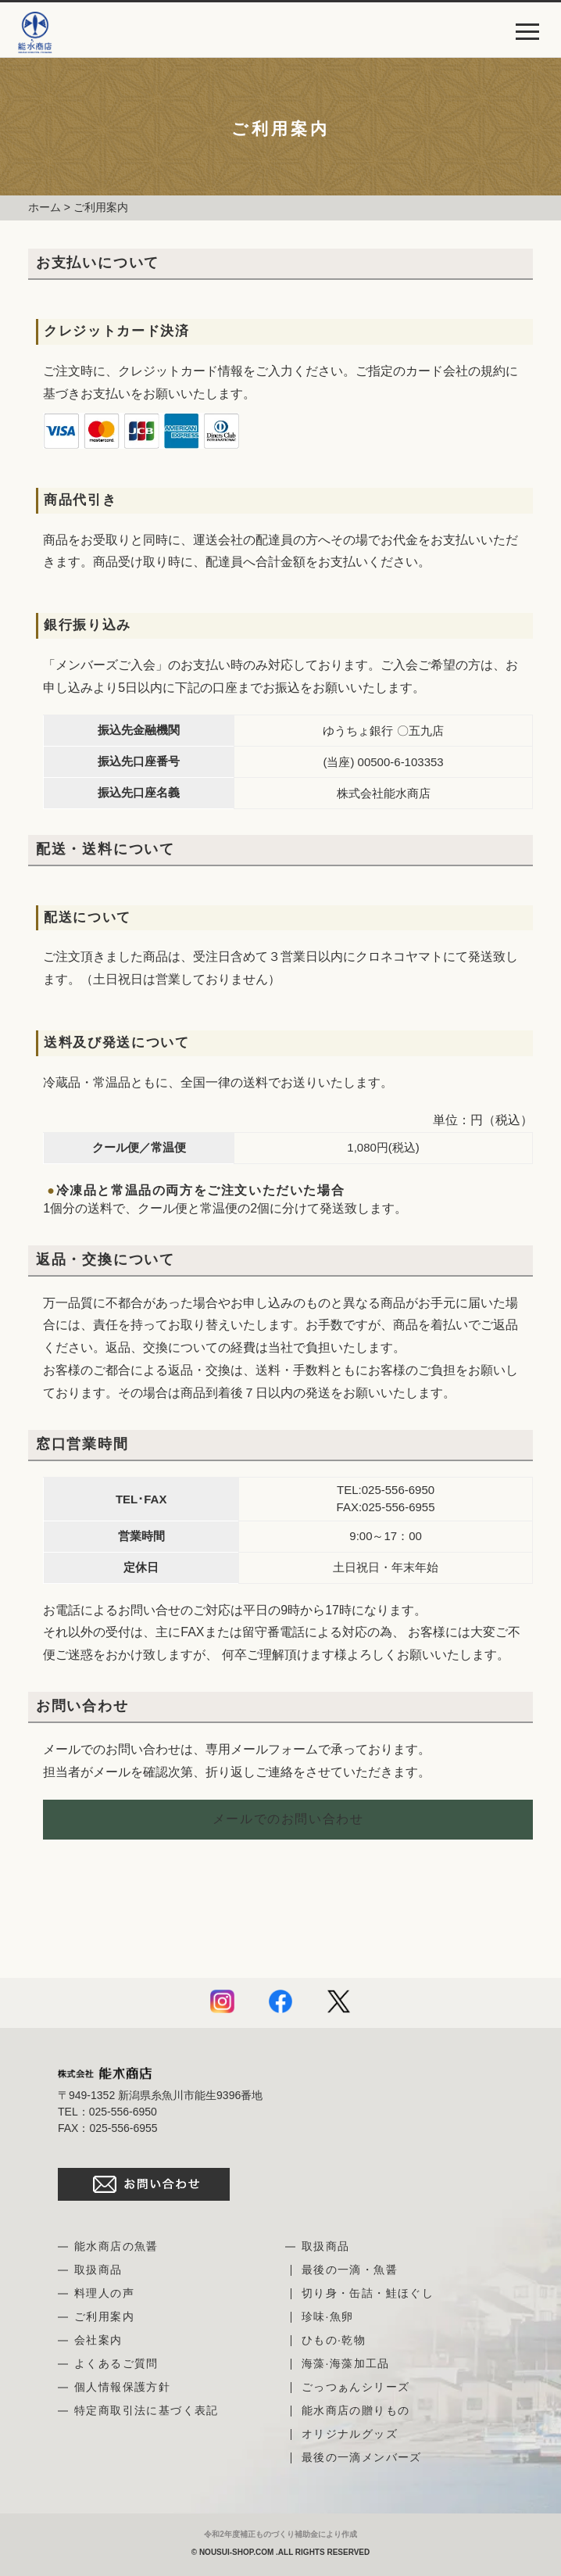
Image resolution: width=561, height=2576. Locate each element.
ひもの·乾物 (334, 2340)
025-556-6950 (398, 1489)
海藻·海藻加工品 (346, 2363)
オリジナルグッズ (350, 2433)
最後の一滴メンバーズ (362, 2457)
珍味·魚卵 (328, 2316)
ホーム (44, 207)
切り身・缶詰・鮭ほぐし (368, 2293)
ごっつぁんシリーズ (356, 2387)
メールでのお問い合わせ (288, 1818)
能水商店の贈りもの (356, 2410)
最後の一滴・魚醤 (350, 2269)
